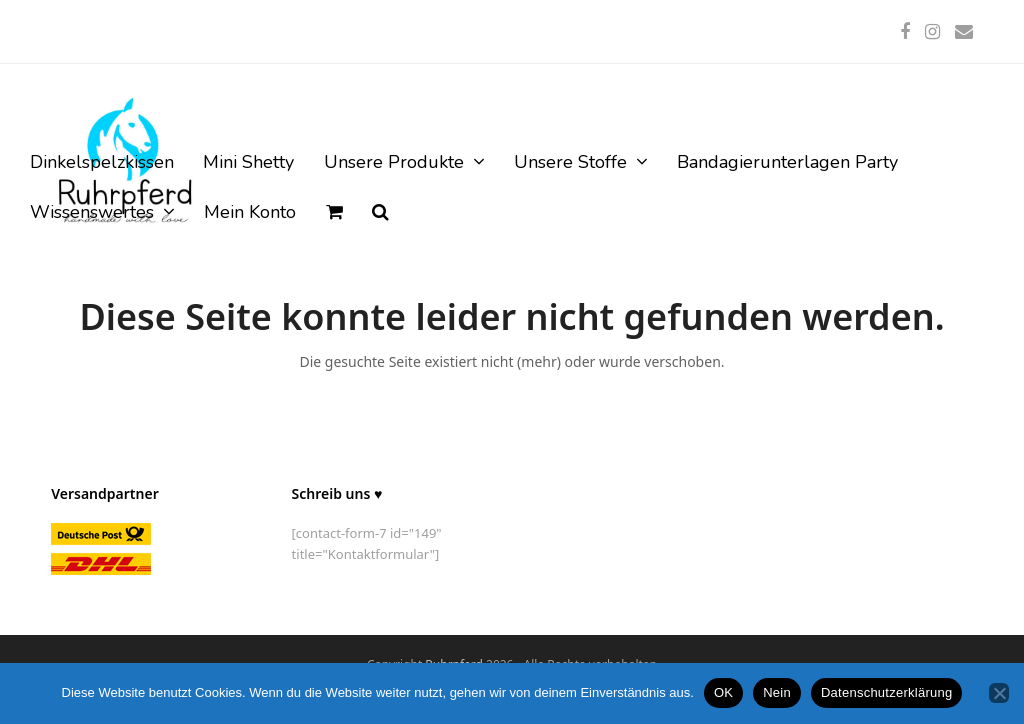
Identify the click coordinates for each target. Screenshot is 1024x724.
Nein (777, 692)
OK (723, 692)
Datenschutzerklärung (886, 692)
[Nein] (999, 693)
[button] (334, 213)
